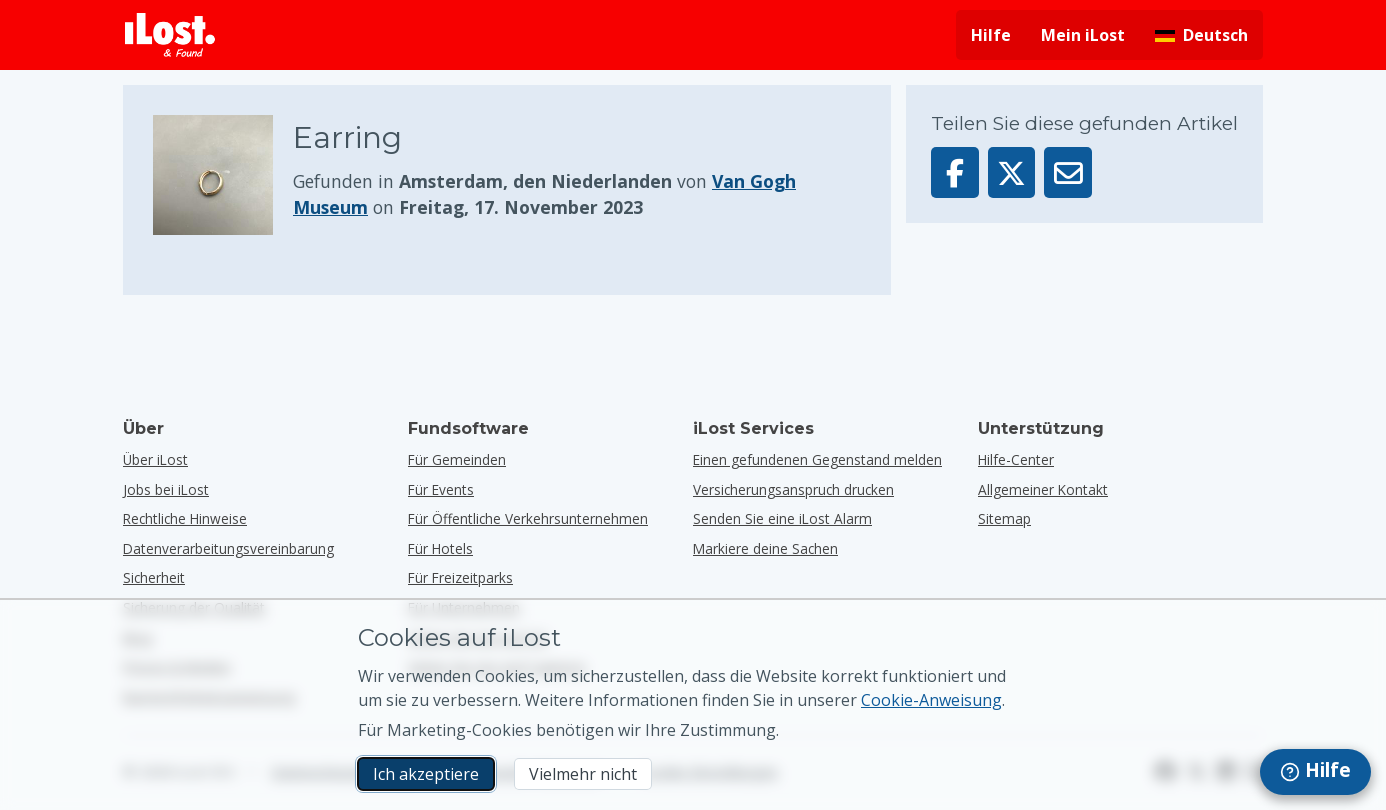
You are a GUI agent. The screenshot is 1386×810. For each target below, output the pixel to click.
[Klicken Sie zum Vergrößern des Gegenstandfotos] (223, 175)
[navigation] (1315, 772)
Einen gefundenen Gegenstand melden (817, 459)
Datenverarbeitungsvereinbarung (228, 548)
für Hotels (440, 548)
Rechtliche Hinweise (185, 518)
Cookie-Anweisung (931, 700)
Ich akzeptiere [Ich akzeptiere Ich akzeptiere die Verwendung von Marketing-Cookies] (426, 774)
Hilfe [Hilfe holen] (991, 35)
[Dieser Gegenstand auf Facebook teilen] (955, 172)
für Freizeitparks (460, 577)
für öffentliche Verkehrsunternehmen (528, 518)
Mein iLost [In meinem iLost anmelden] (1083, 35)
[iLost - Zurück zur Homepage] (170, 35)
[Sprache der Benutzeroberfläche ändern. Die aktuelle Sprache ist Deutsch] (1201, 35)
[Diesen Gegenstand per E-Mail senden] (1068, 172)
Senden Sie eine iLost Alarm (782, 518)
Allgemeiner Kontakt (1043, 489)
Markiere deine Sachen (765, 548)
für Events (441, 489)
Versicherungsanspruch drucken (793, 489)
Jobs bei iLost (166, 489)
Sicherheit (154, 577)
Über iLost (155, 459)
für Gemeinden (457, 459)
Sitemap (1004, 518)
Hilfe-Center (1016, 459)
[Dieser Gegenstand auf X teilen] (1012, 172)
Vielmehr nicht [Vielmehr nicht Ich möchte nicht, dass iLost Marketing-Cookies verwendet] (583, 774)
